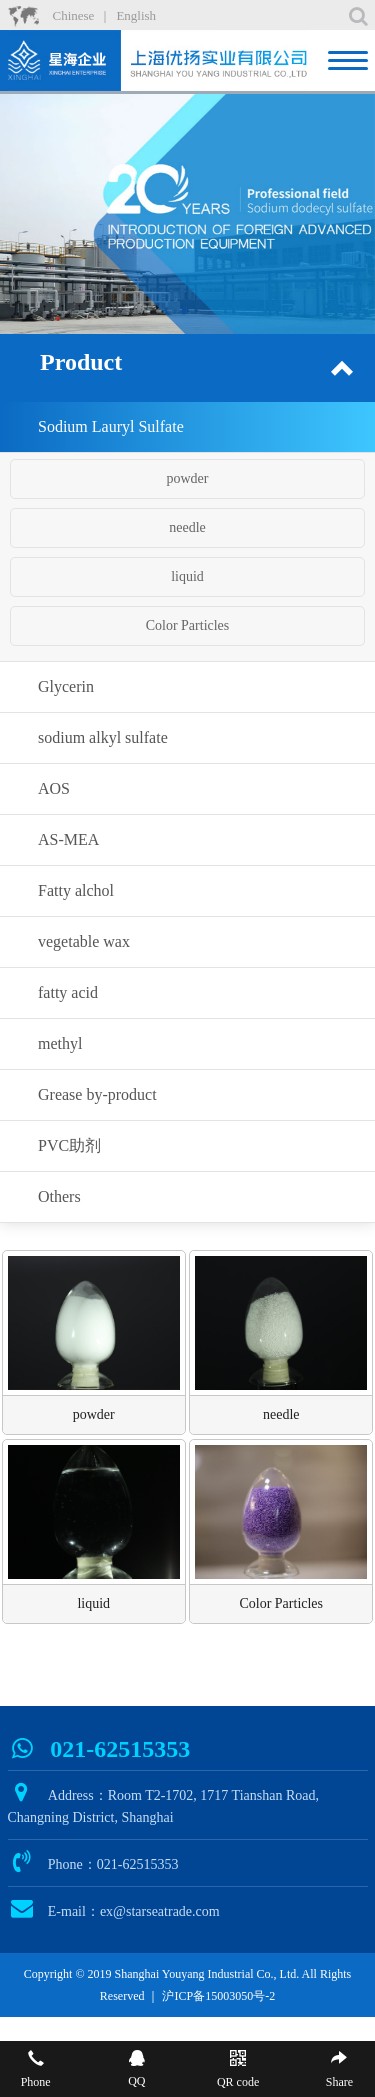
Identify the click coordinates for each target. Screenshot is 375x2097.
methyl (60, 1043)
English (136, 15)
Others (59, 1196)
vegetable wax (84, 941)
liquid (187, 576)
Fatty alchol (76, 890)
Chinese (74, 15)
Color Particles (188, 625)
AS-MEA (68, 839)
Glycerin (66, 686)
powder (188, 478)
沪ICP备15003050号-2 (218, 1996)
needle (187, 527)
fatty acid (68, 992)
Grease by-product (97, 1094)
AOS (54, 788)
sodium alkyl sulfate (103, 737)
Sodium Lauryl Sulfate (111, 426)
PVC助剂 (69, 1145)
